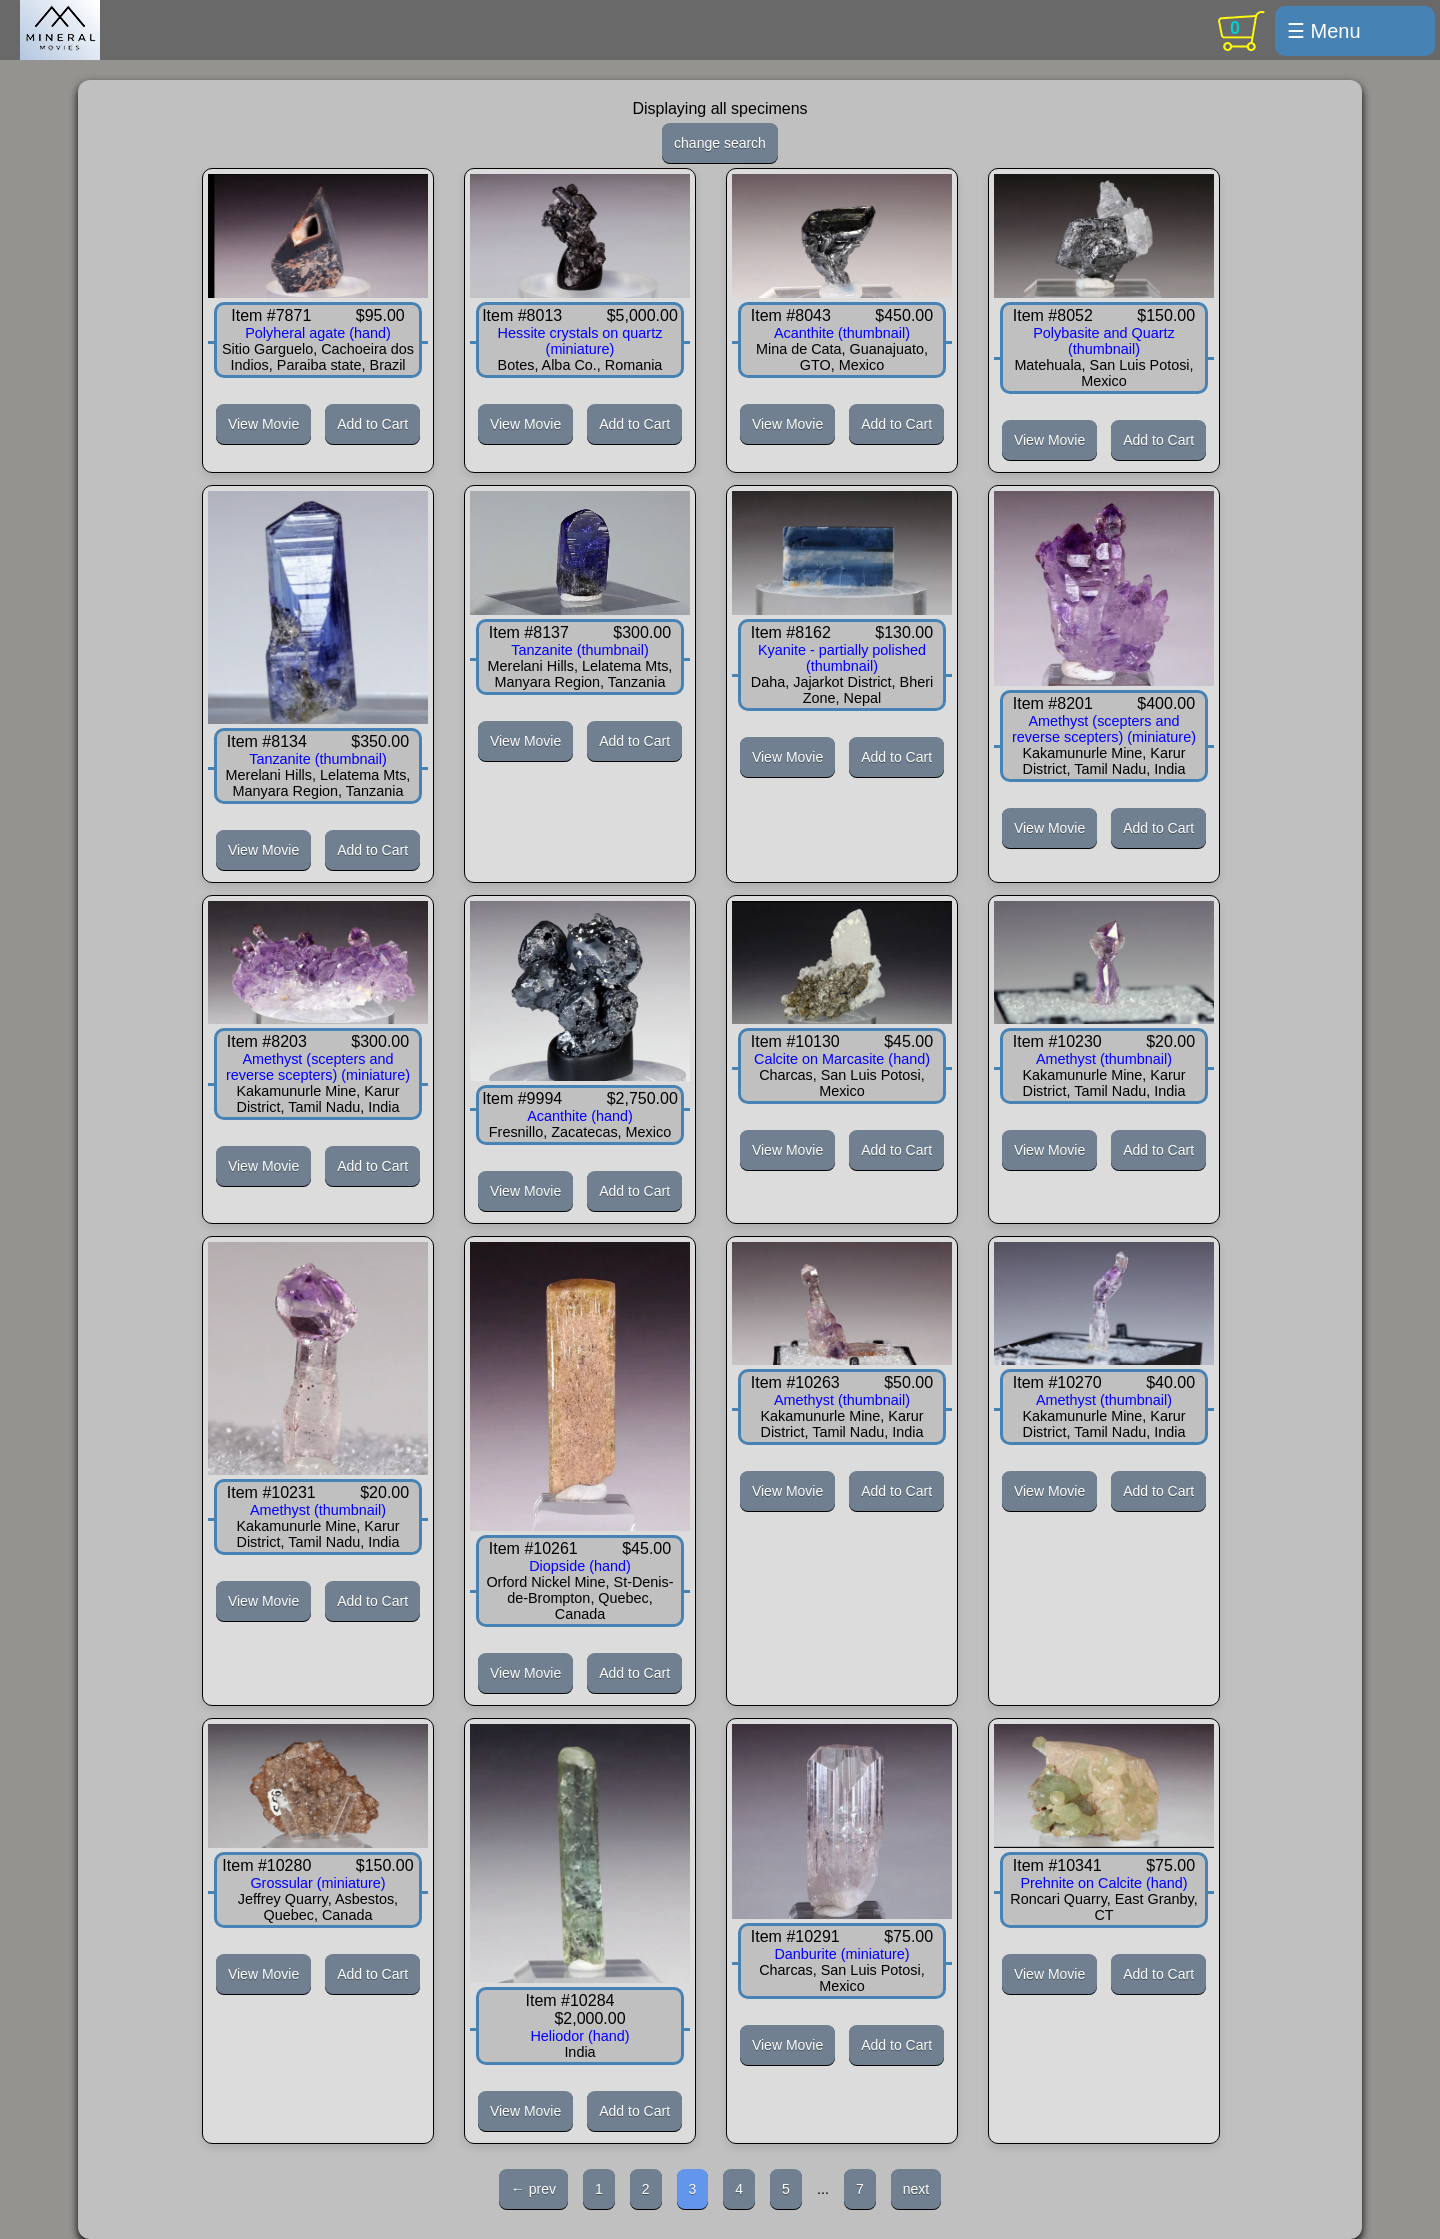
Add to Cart (372, 424)
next (916, 2189)
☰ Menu (1324, 31)
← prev (533, 2189)
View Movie (263, 424)
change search (720, 143)
